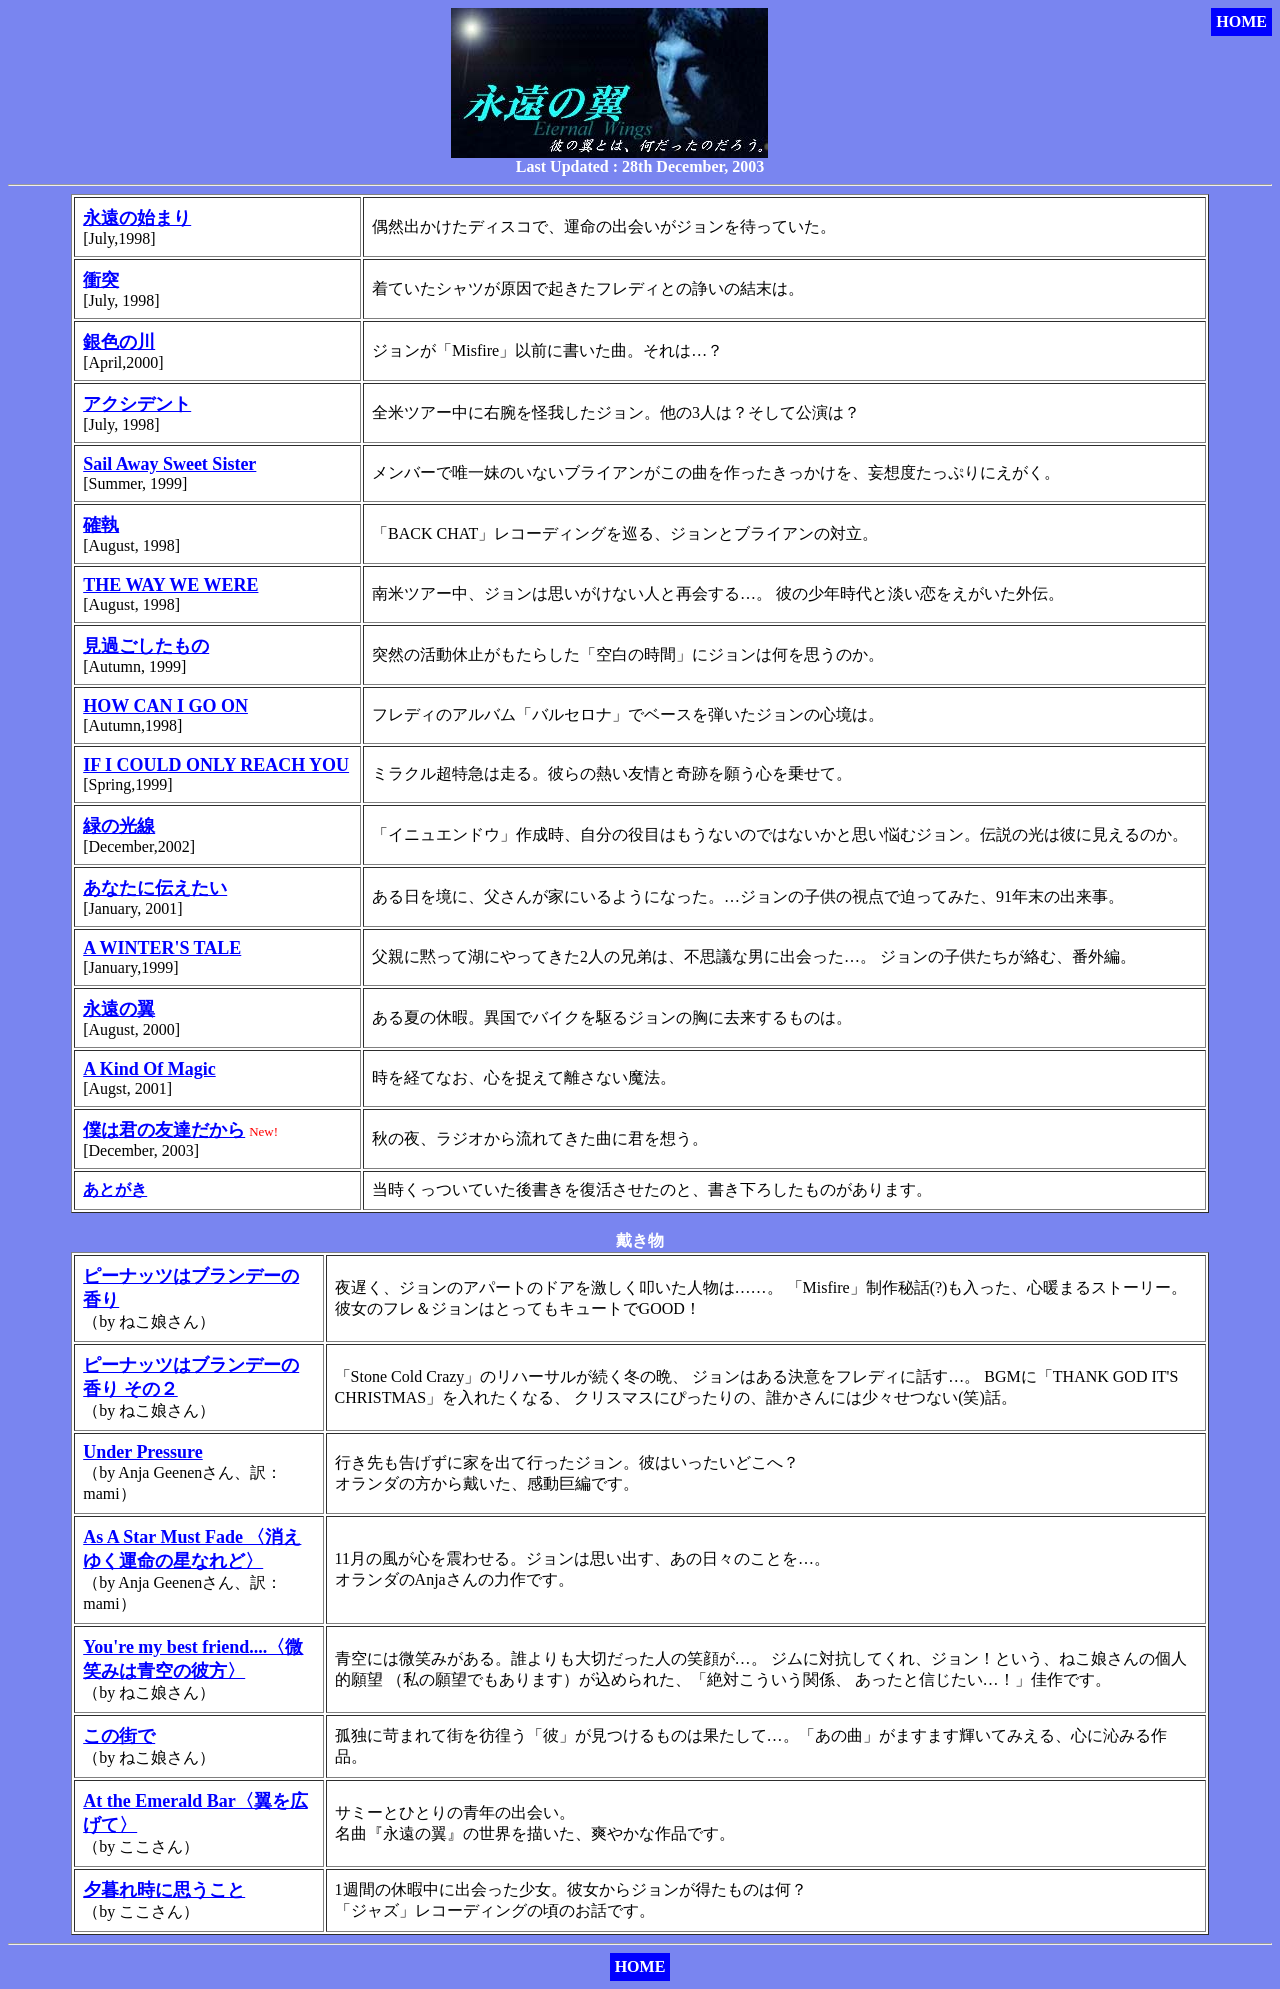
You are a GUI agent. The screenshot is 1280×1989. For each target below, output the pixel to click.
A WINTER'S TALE (162, 948)
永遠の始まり (137, 218)
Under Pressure (143, 1452)
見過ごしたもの (146, 646)
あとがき (115, 1189)
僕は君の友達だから (164, 1130)
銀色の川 (119, 342)
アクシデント (137, 404)
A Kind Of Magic (149, 1069)
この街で (119, 1736)
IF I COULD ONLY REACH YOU (216, 765)
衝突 (101, 280)
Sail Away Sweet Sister (169, 464)
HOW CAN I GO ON (165, 706)
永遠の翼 (119, 1009)
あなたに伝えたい (155, 888)
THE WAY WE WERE (170, 585)
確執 (101, 525)
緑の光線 (119, 826)
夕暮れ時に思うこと (164, 1890)
